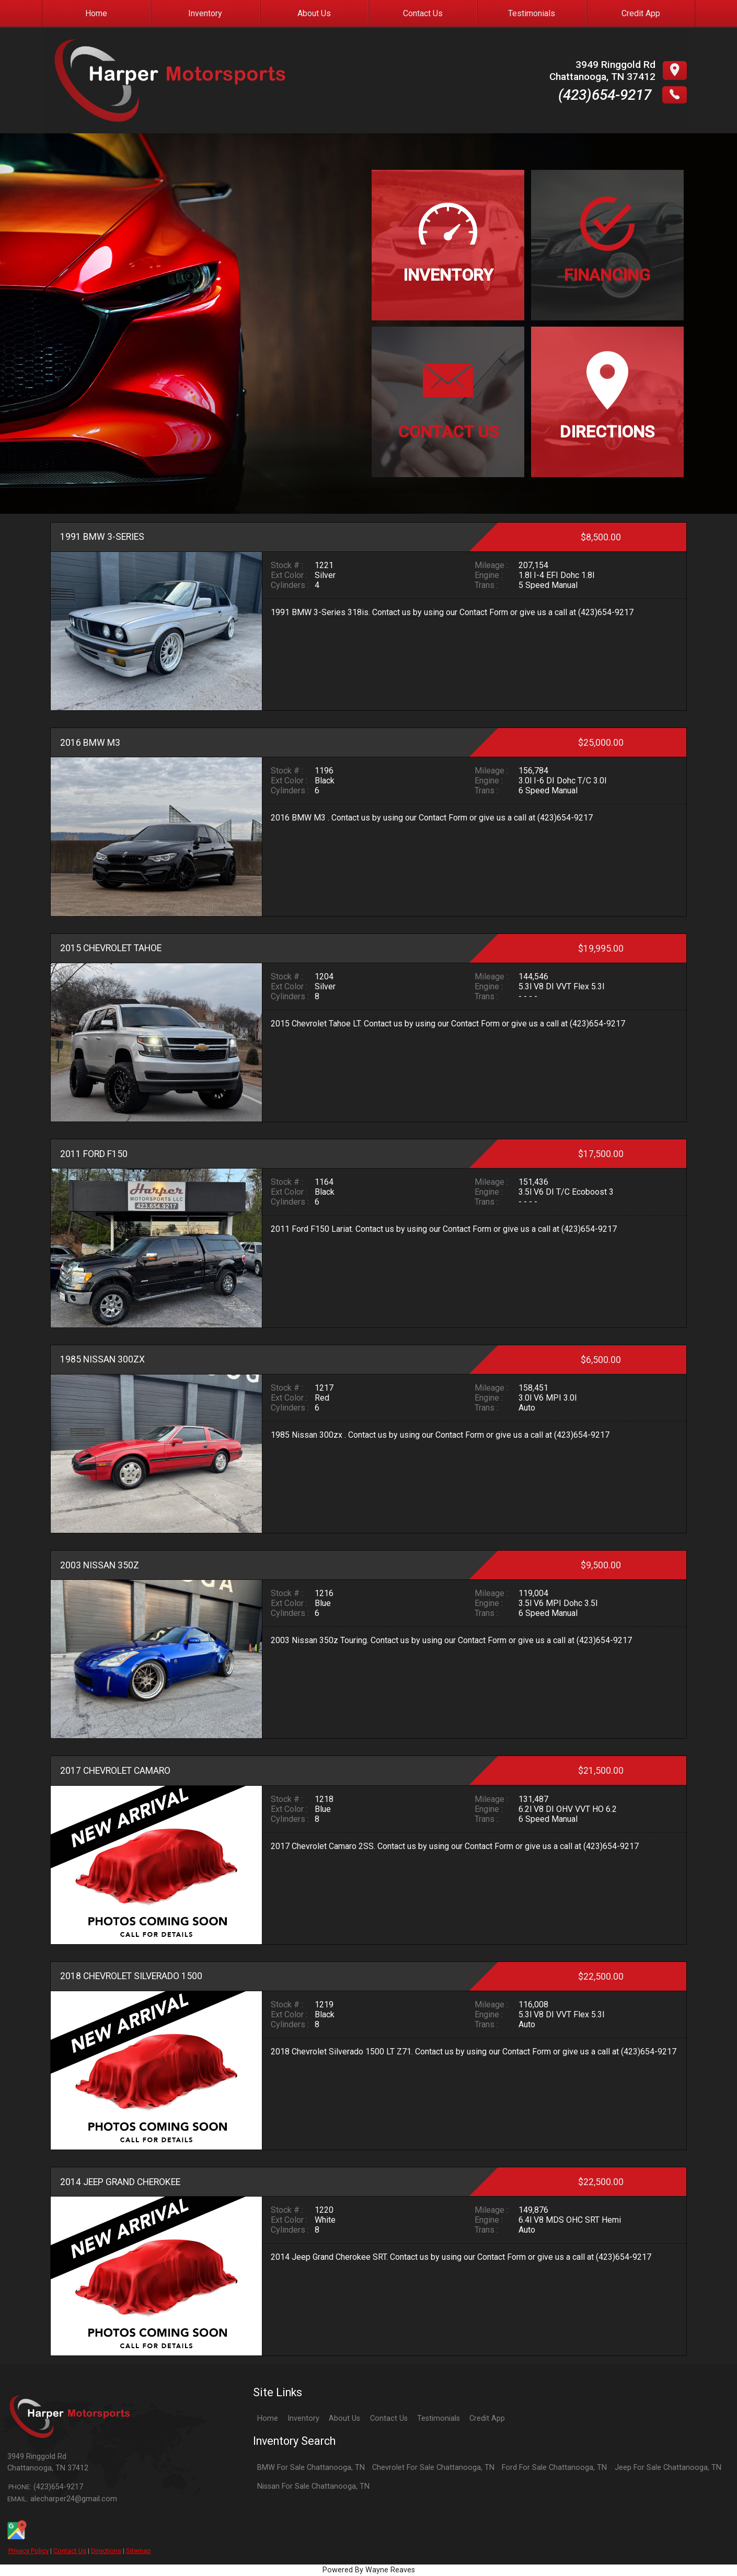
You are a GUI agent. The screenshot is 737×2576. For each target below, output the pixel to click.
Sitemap (138, 2551)
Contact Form (483, 612)
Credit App (487, 2418)
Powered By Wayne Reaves (369, 2570)
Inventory (303, 2418)
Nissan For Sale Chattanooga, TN (313, 2486)
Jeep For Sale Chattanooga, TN (668, 2467)
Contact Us (69, 2551)
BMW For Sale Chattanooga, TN (311, 2467)
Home (267, 2418)
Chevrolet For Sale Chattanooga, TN (433, 2467)
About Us (344, 2418)
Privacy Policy (28, 2551)
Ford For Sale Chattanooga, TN (554, 2467)
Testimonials (438, 2418)
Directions (106, 2551)
